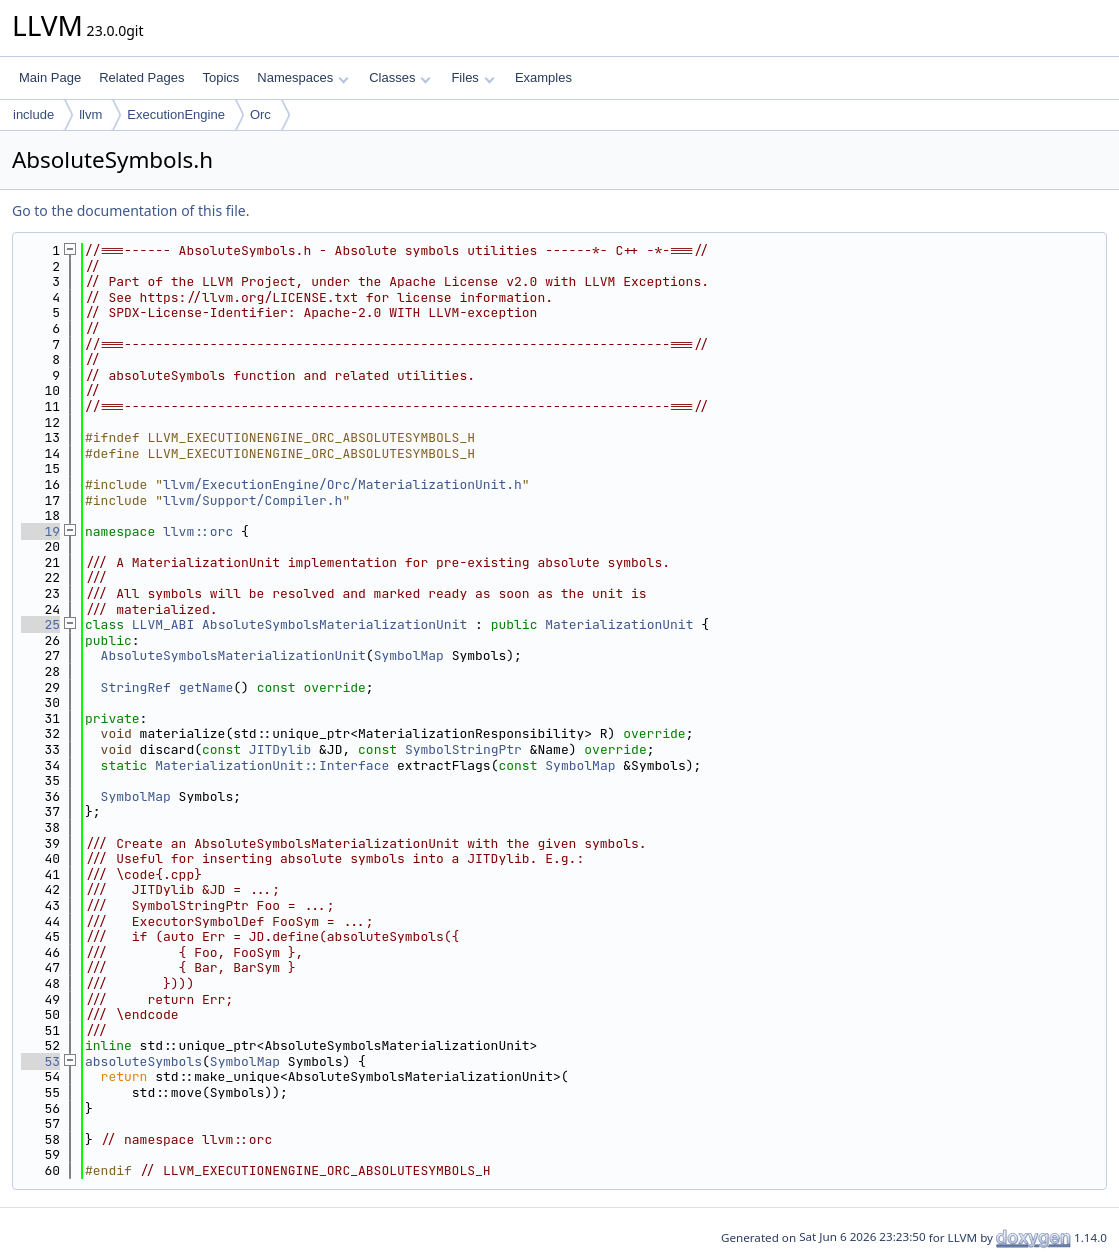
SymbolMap (409, 655)
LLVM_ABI (163, 624)
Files (472, 77)
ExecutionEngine (176, 114)
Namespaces (302, 77)
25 (40, 624)
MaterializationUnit (619, 624)
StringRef (136, 687)
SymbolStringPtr (463, 749)
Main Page (50, 77)
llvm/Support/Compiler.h (252, 500)
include (33, 114)
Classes (400, 77)
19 (40, 531)
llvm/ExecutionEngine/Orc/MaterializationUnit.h (342, 484)
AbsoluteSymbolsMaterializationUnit (334, 624)
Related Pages (141, 77)
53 (40, 1061)
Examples (543, 77)
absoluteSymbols (143, 1061)
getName (206, 687)
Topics (220, 77)
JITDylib (280, 749)
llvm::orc (198, 531)
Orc (260, 114)
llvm (90, 114)
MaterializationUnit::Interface (272, 765)
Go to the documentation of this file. (130, 210)
